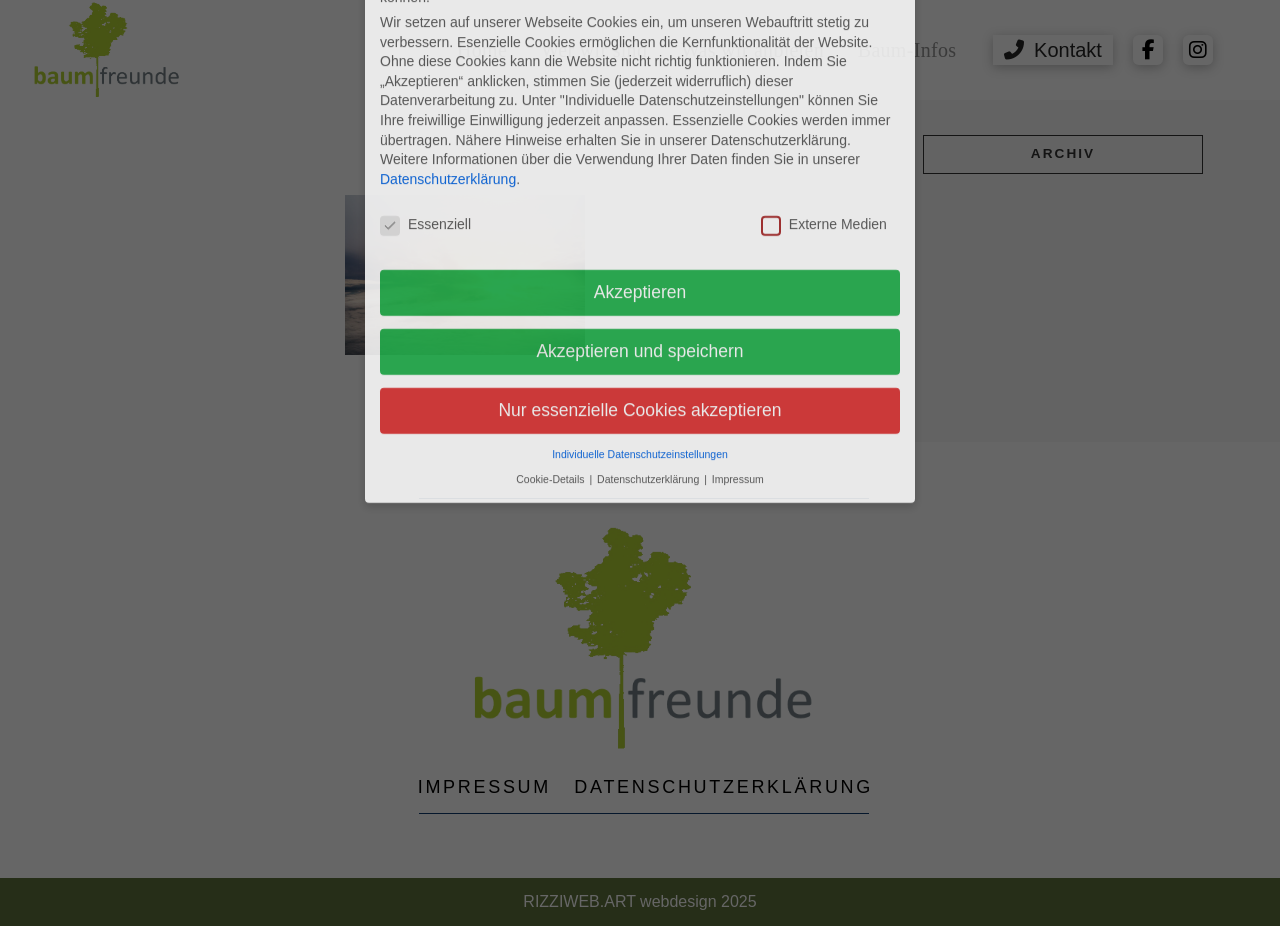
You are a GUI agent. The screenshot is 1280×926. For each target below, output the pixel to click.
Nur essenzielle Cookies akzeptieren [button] (639, 146)
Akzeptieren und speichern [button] (639, 87)
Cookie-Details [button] (551, 214)
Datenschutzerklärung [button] (649, 214)
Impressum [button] (738, 214)
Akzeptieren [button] (640, 28)
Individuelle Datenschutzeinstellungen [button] (640, 189)
